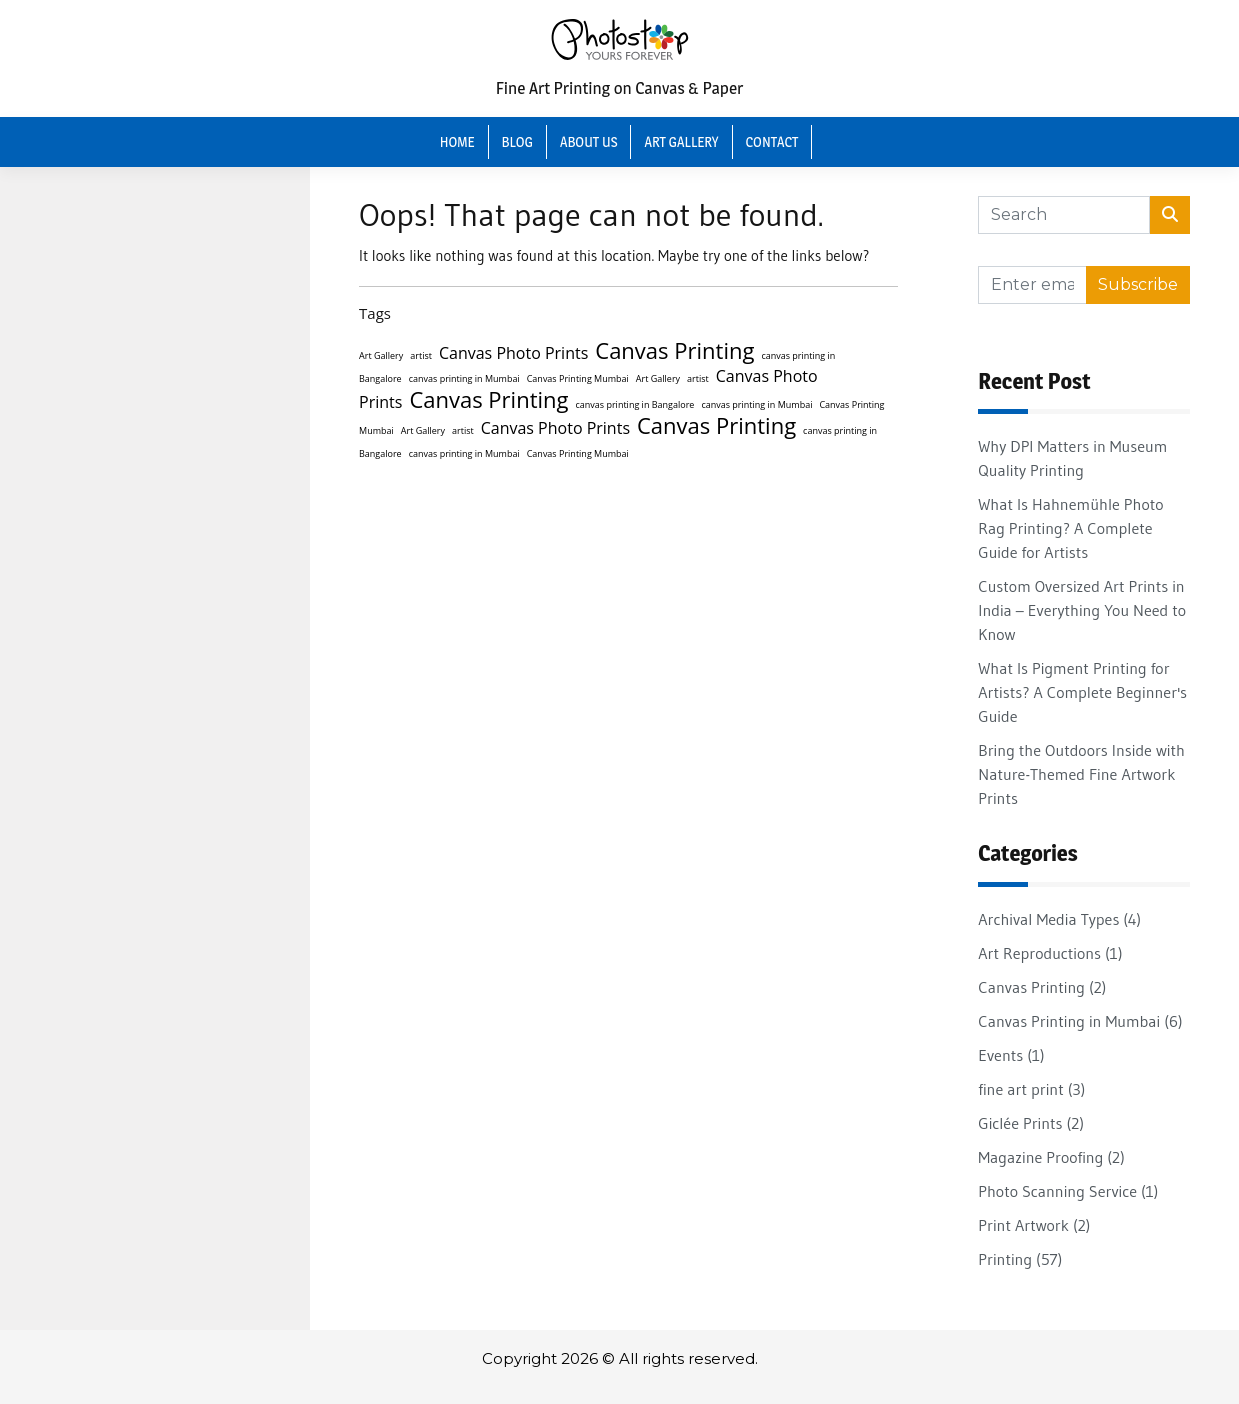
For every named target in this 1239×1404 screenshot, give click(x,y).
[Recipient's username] (1032, 285)
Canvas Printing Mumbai (578, 378)
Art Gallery (681, 141)
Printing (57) (1020, 1259)
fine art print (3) (1031, 1089)
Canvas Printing (674, 350)
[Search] (1063, 215)
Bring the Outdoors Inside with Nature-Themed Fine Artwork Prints (1081, 774)
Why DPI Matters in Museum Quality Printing (1072, 458)
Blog (518, 141)
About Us (588, 141)
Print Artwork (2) (1034, 1225)
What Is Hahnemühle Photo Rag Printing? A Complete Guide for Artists (1070, 528)
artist (421, 355)
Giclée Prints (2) (1031, 1123)
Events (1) (1011, 1055)
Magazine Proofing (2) (1051, 1157)
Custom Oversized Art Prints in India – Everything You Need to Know (1082, 610)
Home (457, 141)
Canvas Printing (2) (1042, 987)
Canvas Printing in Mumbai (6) (1080, 1021)
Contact (772, 141)
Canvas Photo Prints (513, 353)
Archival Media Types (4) (1059, 919)
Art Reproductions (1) (1050, 953)
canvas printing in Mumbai (464, 378)
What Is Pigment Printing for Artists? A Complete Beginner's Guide (1082, 692)
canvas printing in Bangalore (634, 404)
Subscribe (1138, 284)
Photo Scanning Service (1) (1068, 1191)
